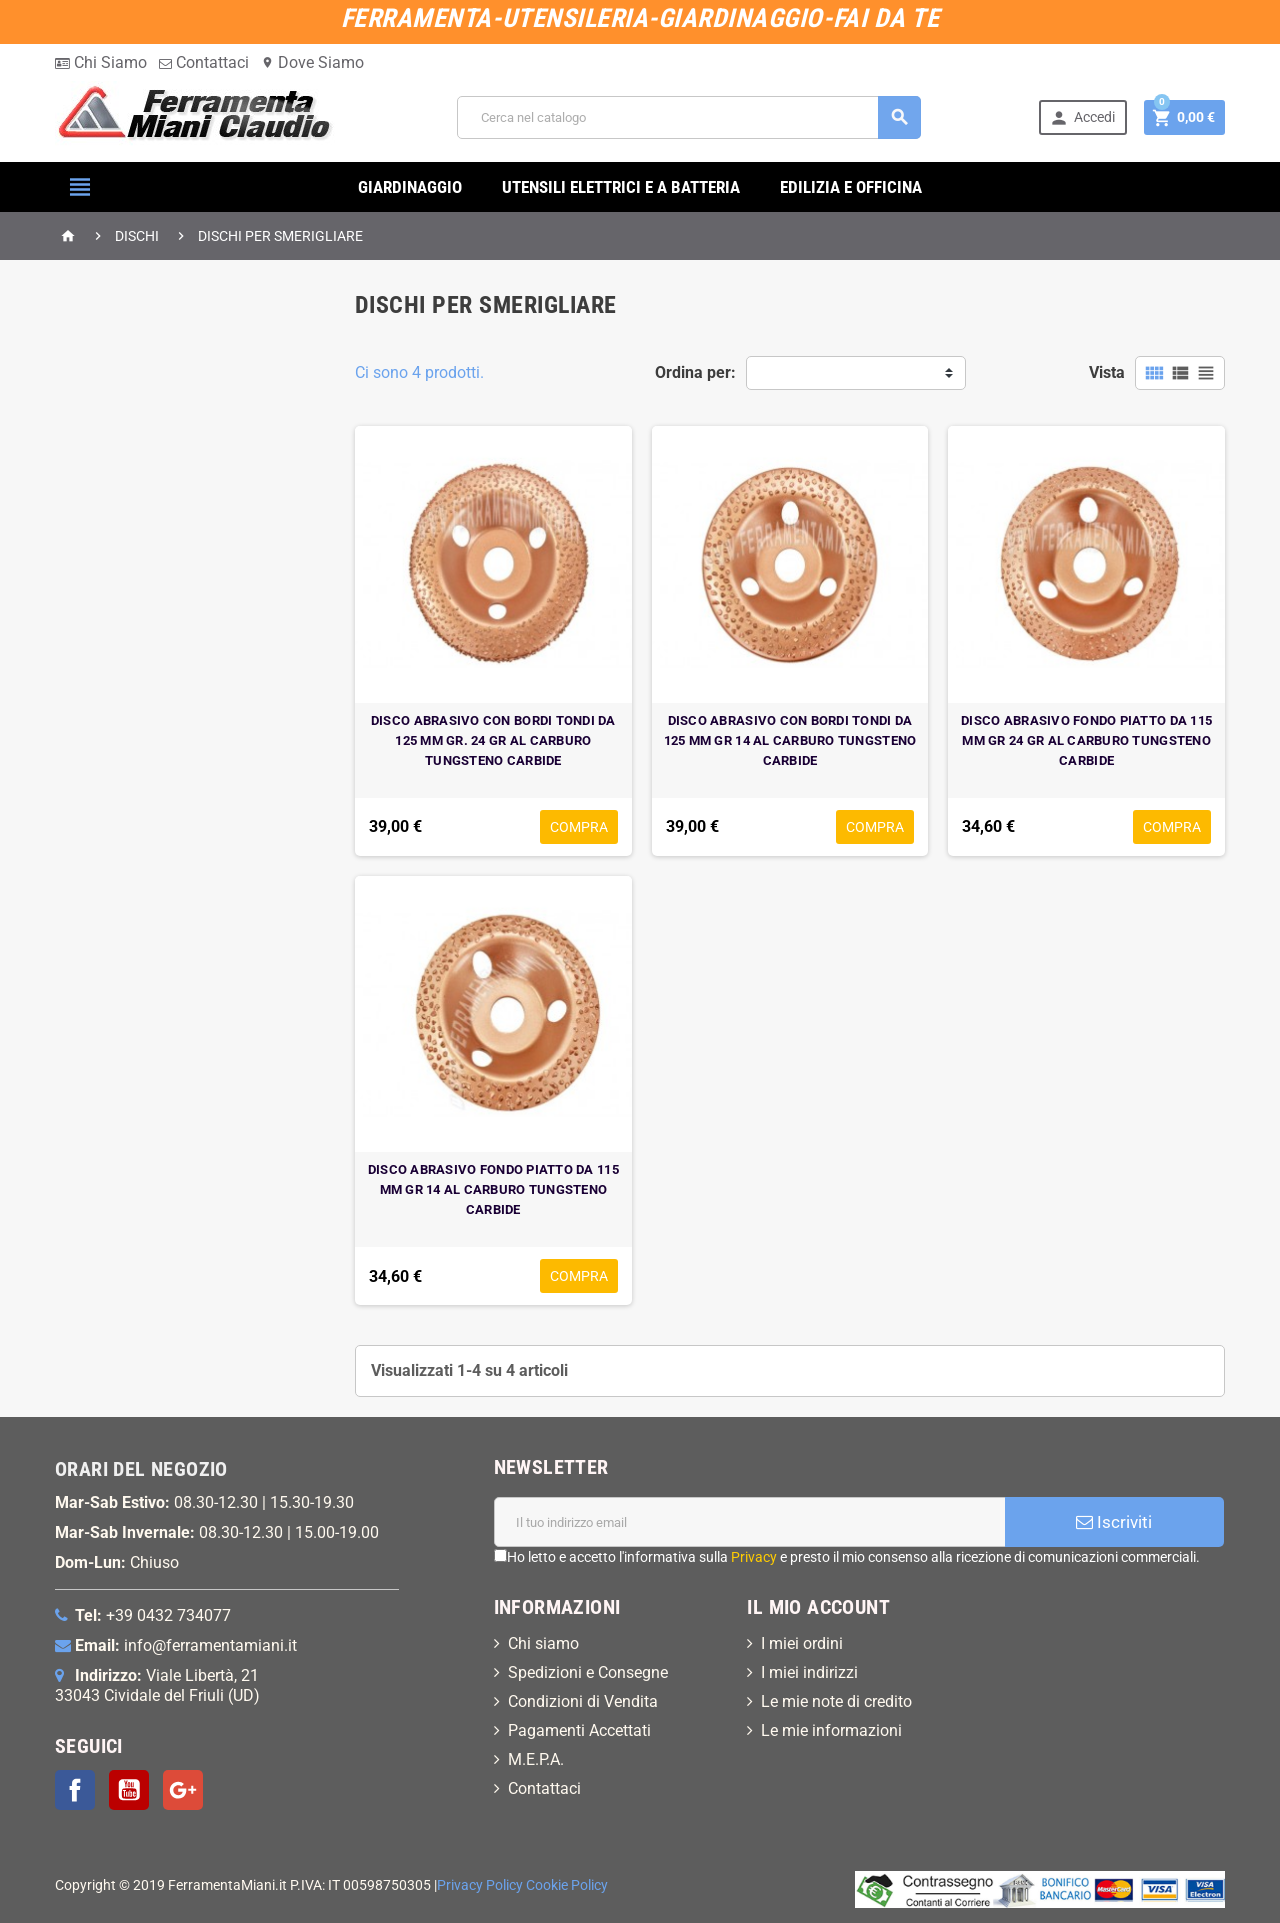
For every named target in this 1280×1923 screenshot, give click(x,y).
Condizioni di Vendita (583, 1701)
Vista (1107, 372)
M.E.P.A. (536, 1759)
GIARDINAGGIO (410, 187)
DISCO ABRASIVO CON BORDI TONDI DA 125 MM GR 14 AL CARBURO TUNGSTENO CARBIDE (790, 740)
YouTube (129, 1790)
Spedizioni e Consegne (588, 1672)
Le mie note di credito (836, 1701)
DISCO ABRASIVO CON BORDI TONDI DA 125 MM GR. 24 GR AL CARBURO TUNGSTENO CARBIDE (493, 740)
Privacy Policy (480, 1885)
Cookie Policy (567, 1885)
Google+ (183, 1790)
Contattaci (204, 62)
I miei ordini (802, 1643)
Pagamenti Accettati (579, 1730)
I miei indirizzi (809, 1672)
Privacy (754, 1557)
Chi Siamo (101, 62)
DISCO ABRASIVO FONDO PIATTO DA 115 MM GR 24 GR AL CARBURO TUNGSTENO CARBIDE (1086, 740)
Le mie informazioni (831, 1730)
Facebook (75, 1790)
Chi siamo (543, 1643)
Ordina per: (695, 372)
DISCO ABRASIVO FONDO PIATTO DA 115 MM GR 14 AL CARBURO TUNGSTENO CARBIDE (493, 1189)
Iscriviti (1114, 1522)
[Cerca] (689, 117)
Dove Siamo (312, 62)
